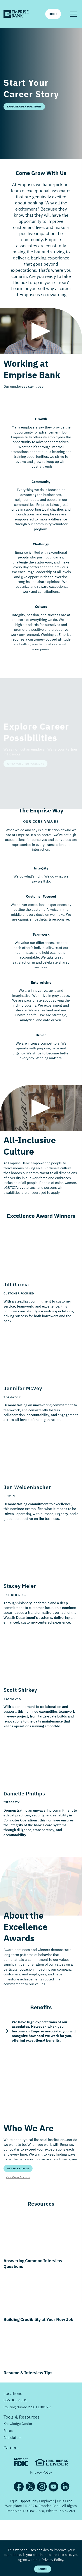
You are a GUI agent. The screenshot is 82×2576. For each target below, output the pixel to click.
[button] (73, 14)
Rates (8, 2430)
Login (53, 14)
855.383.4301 (15, 2400)
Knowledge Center (17, 2423)
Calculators (12, 2437)
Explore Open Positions (24, 106)
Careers (11, 2447)
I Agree (43, 2569)
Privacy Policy (41, 2472)
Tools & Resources (21, 2417)
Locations (12, 2393)
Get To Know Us (18, 2168)
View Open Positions (18, 2177)
